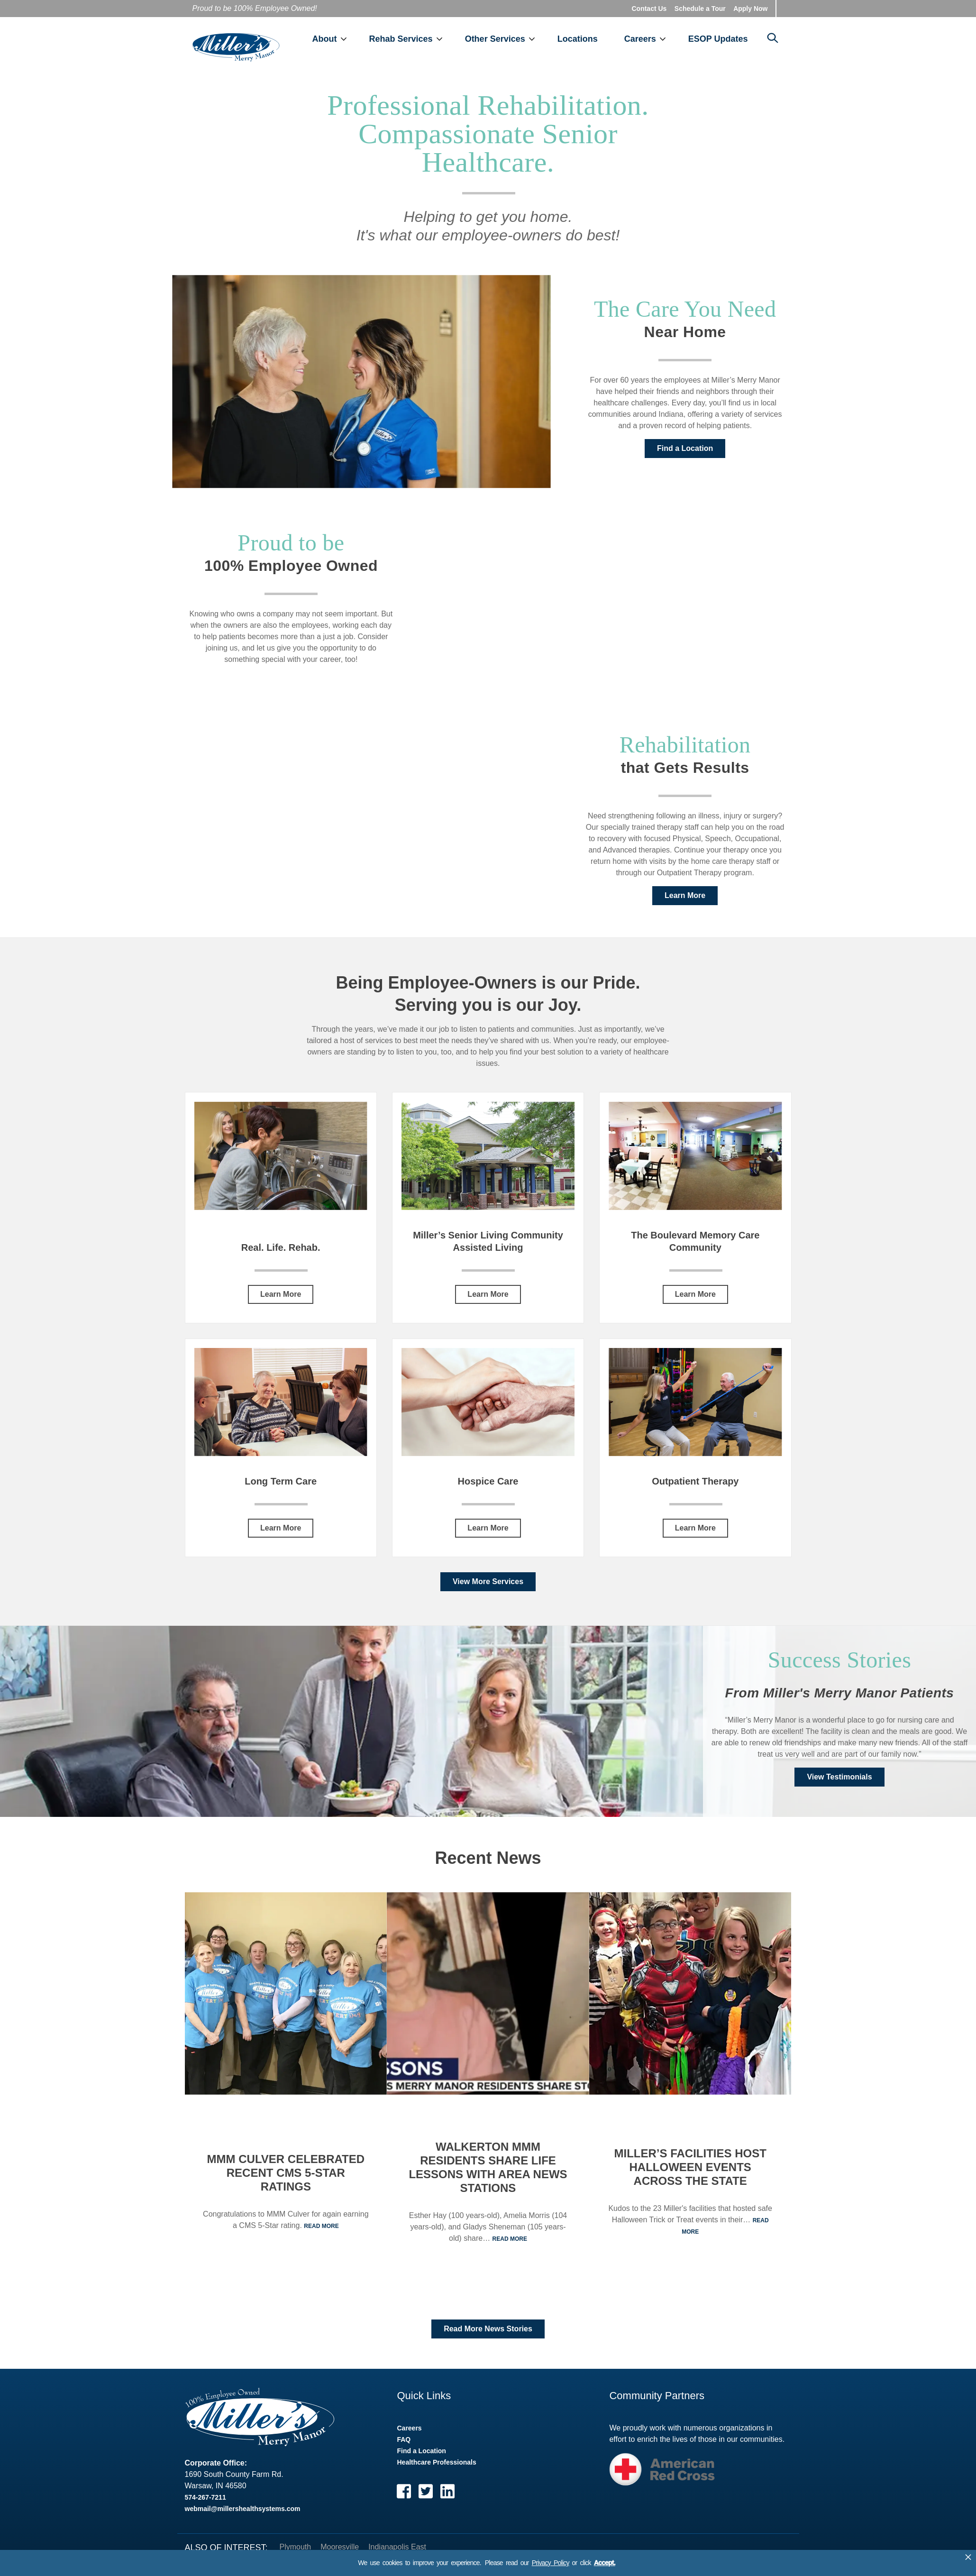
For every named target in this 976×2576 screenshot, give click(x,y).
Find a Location (685, 457)
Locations (600, 23)
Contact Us (648, 8)
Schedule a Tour (700, 8)
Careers (663, 23)
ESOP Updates (741, 23)
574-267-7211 (205, 2506)
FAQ (403, 2448)
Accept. (604, 2563)
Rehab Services (424, 23)
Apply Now (750, 8)
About (347, 23)
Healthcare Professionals (436, 2471)
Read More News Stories (488, 2338)
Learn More (685, 904)
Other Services (518, 23)
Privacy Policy (550, 2563)
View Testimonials (839, 1786)
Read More (321, 2235)
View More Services (488, 1590)
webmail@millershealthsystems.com (243, 2517)
